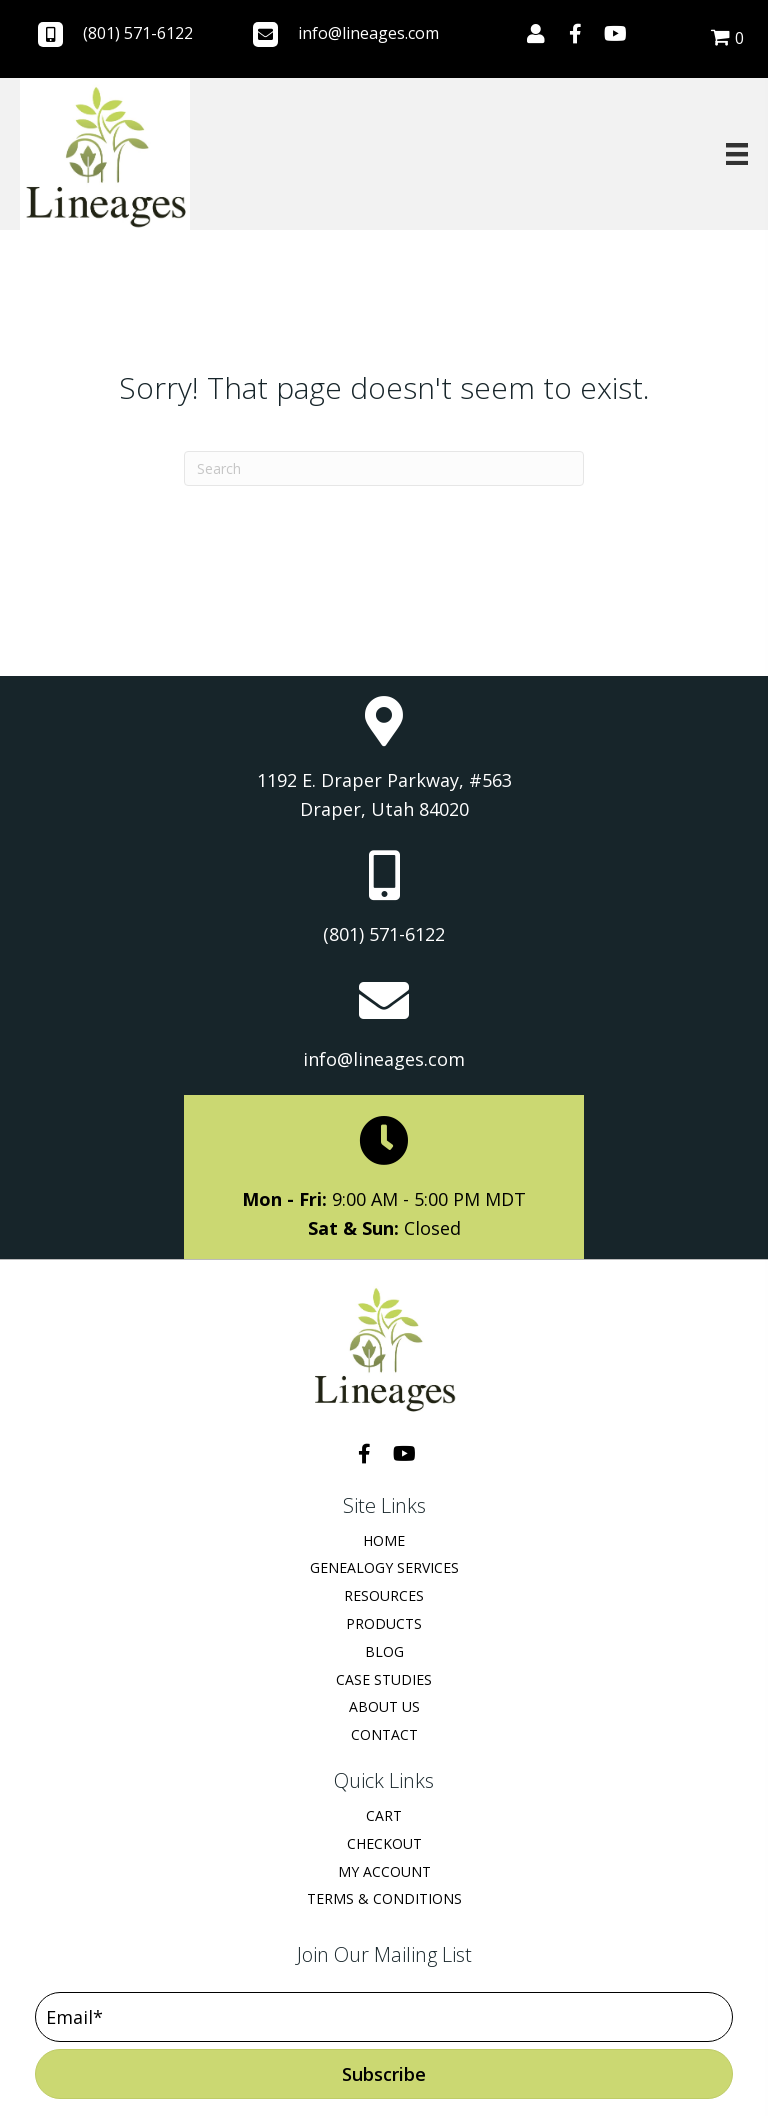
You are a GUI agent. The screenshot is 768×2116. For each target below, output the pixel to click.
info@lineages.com (368, 33)
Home (384, 1540)
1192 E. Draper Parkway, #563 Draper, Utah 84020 (384, 795)
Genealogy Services (384, 1567)
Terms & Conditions (384, 1898)
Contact (384, 1734)
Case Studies (384, 1679)
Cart (384, 1815)
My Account (384, 1871)
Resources (384, 1595)
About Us (384, 1706)
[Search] (384, 468)
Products (384, 1623)
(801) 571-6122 (138, 33)
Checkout (384, 1843)
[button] (536, 34)
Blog (384, 1651)
